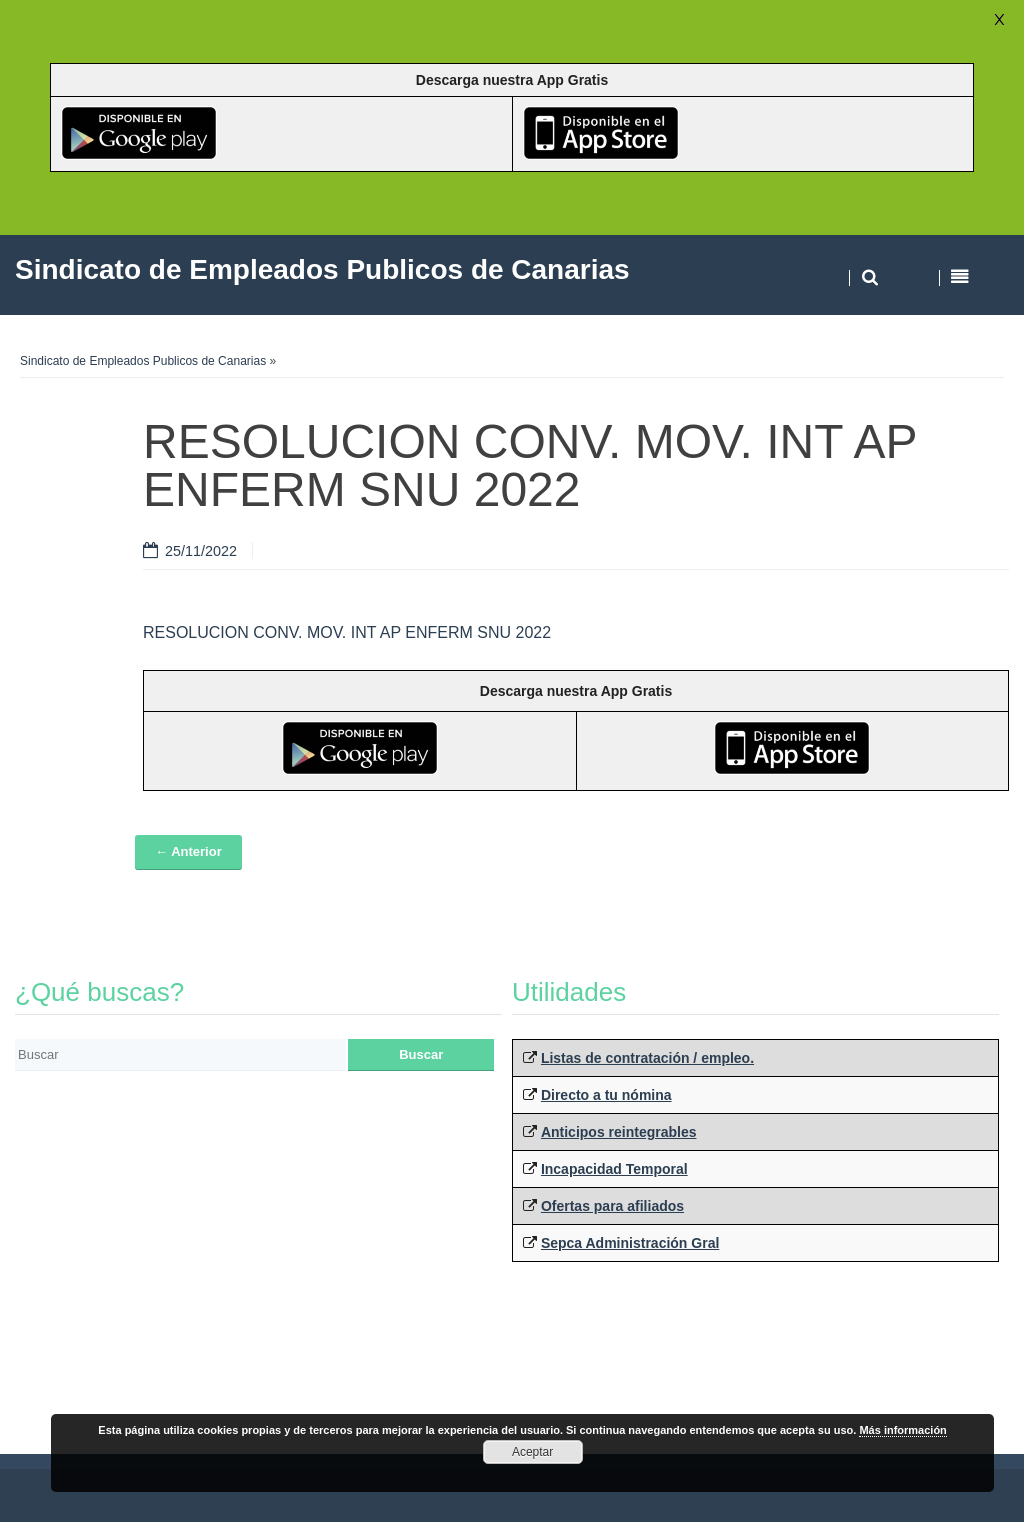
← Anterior (188, 851)
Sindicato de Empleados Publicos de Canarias (143, 361)
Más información (902, 1430)
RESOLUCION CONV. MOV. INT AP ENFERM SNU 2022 (347, 632)
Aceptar (532, 1452)
